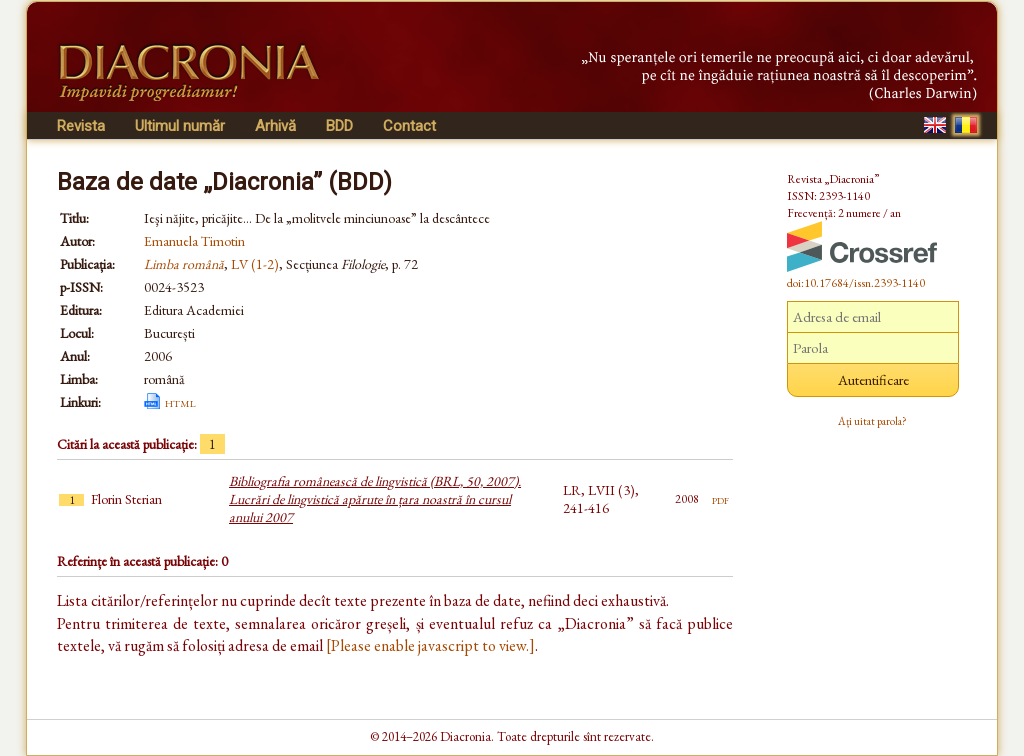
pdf (720, 499)
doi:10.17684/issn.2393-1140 (856, 283)
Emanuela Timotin (194, 241)
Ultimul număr (180, 126)
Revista (81, 126)
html (180, 402)
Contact (409, 126)
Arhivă (275, 126)
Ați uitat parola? (872, 421)
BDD (339, 126)
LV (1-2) (255, 264)
